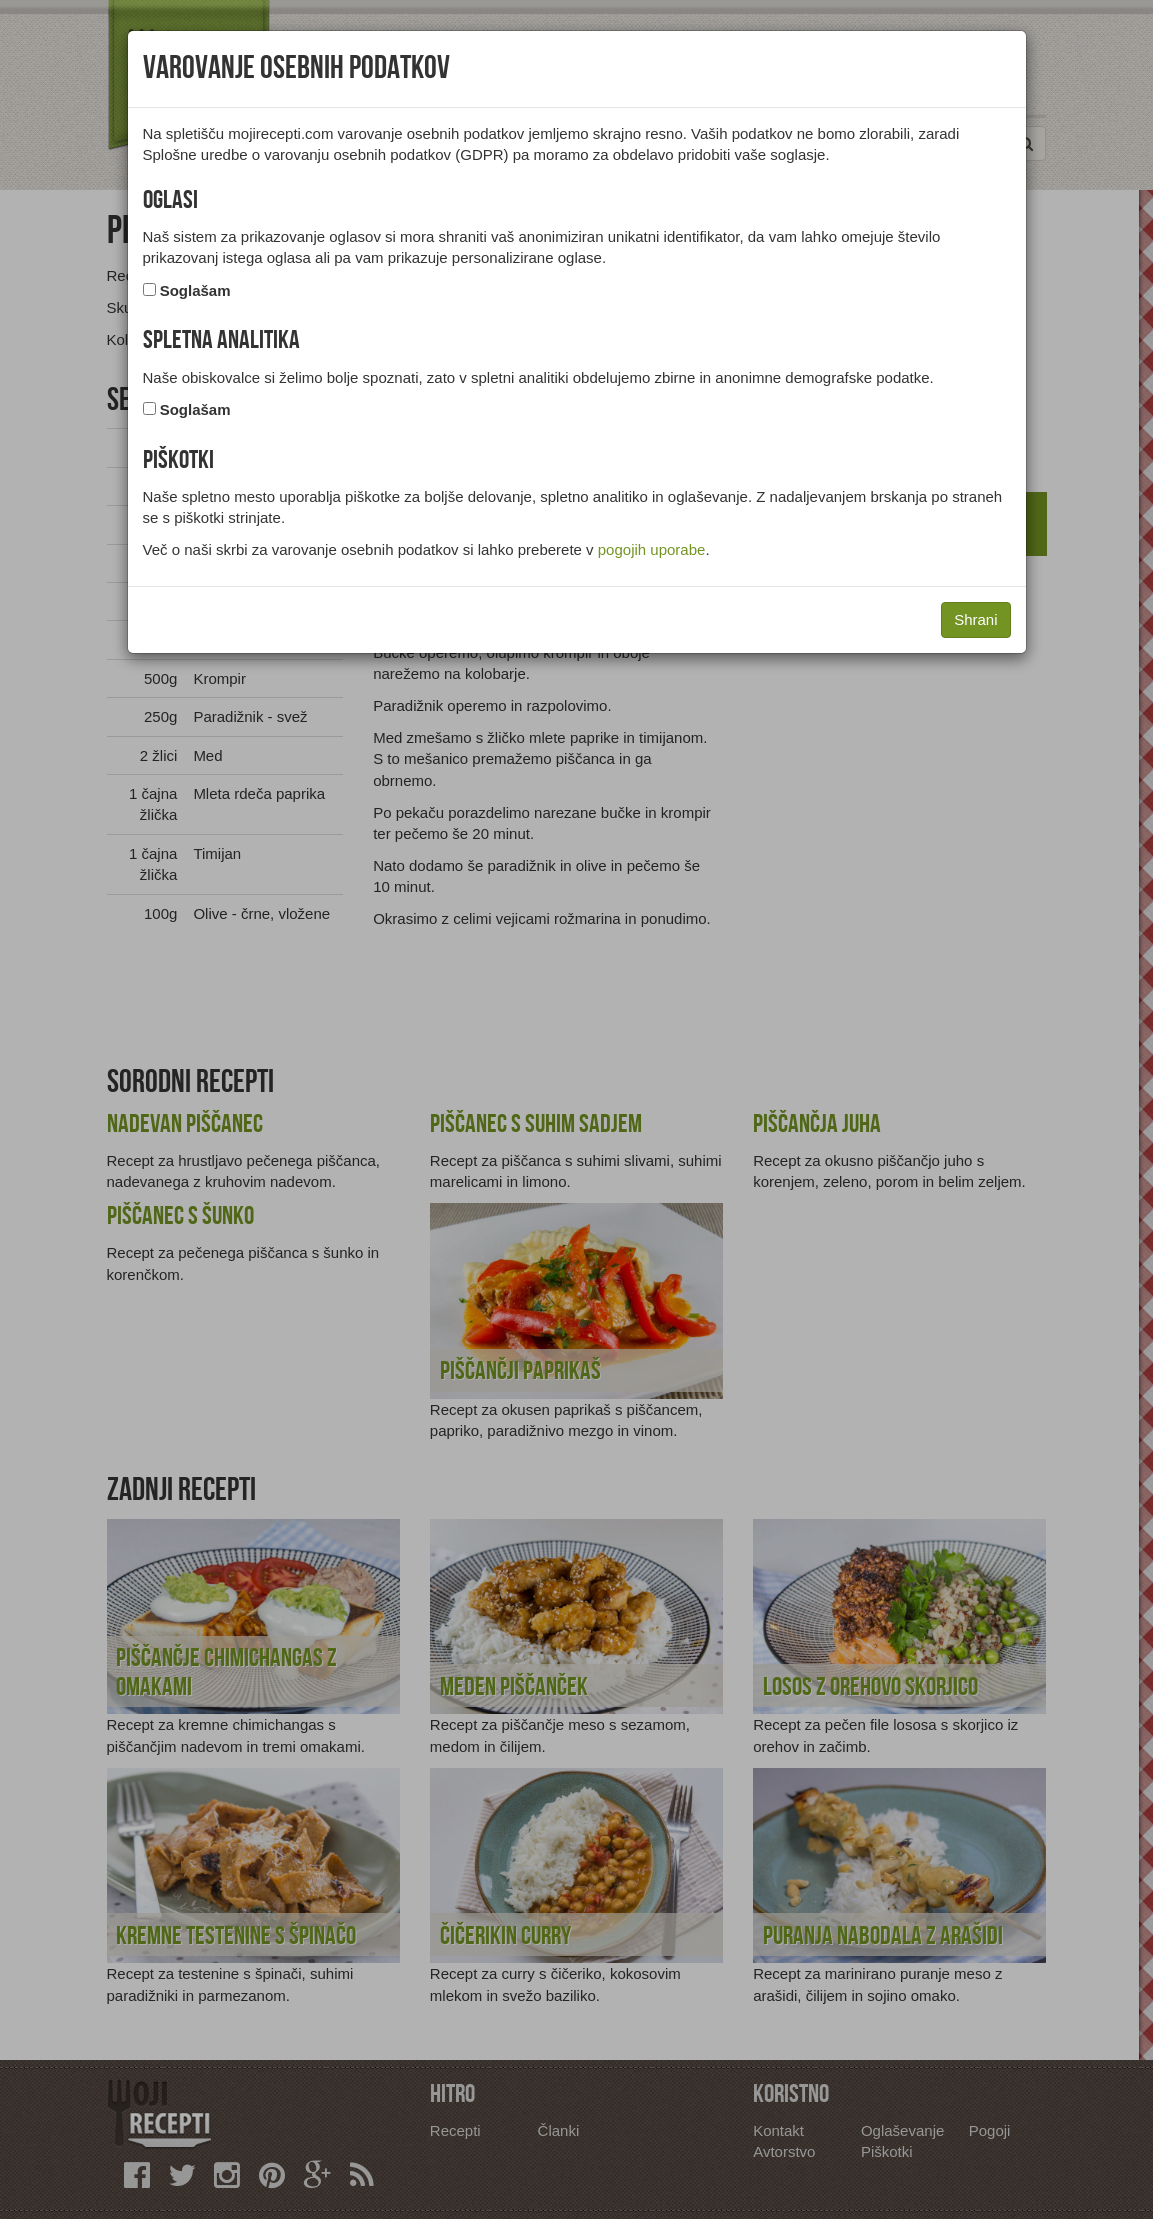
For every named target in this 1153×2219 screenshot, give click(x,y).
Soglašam (195, 290)
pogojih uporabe (652, 549)
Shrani (975, 619)
